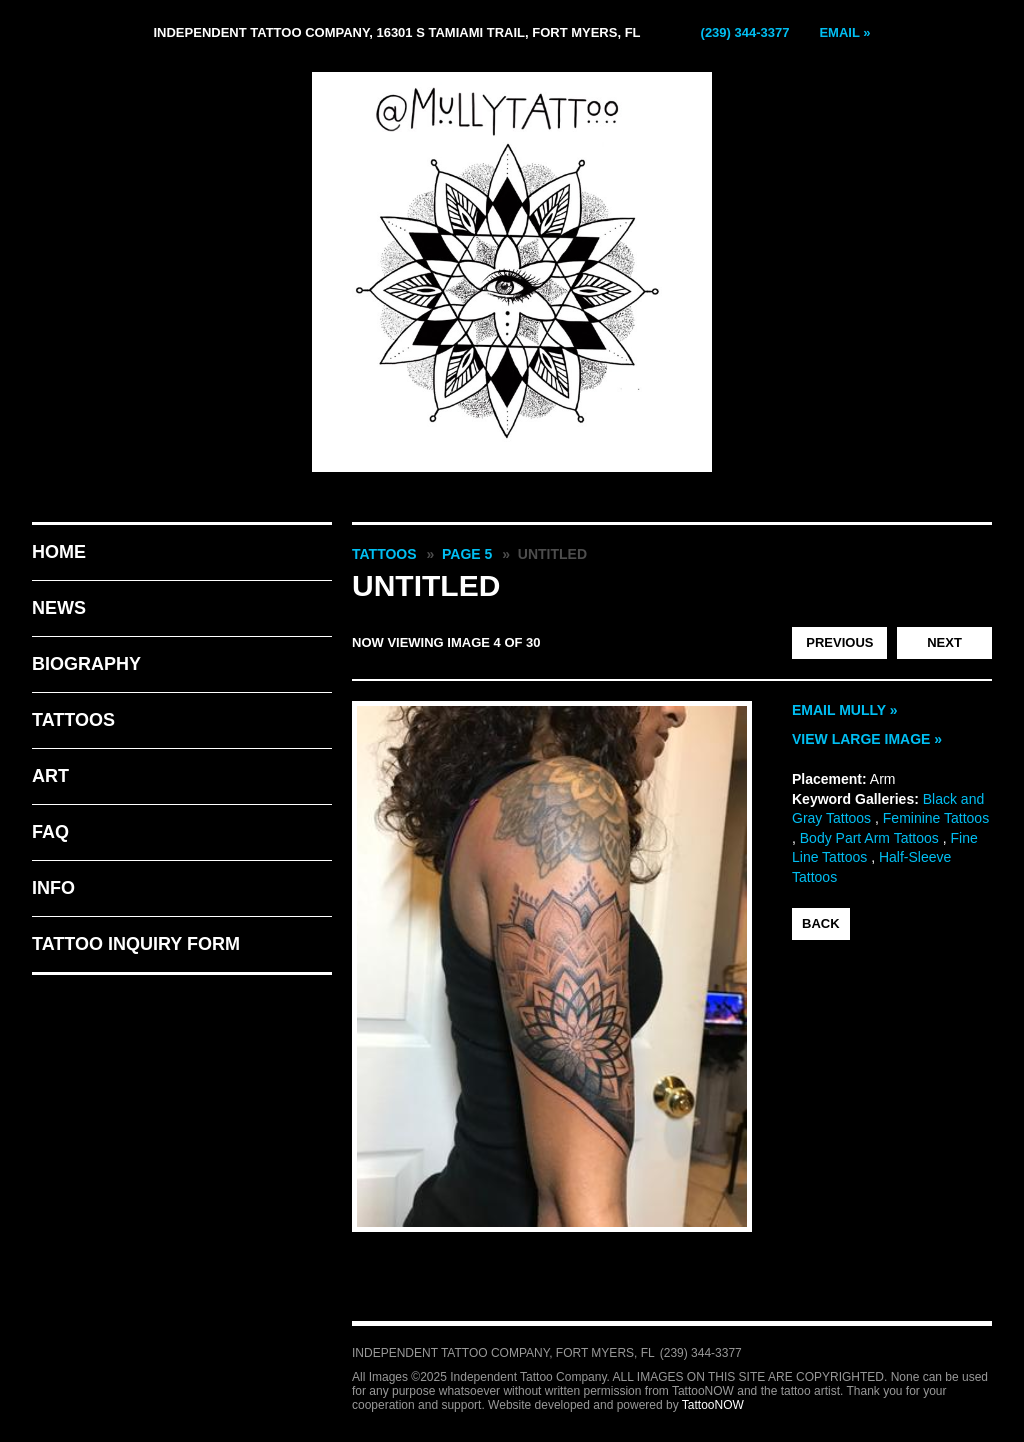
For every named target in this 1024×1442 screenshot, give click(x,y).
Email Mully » (845, 710)
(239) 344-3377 (745, 32)
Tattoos (73, 720)
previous (839, 642)
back (821, 923)
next (944, 642)
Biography (86, 664)
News (59, 608)
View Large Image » (867, 739)
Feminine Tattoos (936, 818)
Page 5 (467, 554)
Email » (844, 32)
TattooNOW (713, 1405)
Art (50, 776)
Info (53, 888)
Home (59, 552)
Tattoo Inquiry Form (136, 944)
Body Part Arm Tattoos (869, 838)
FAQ (50, 832)
